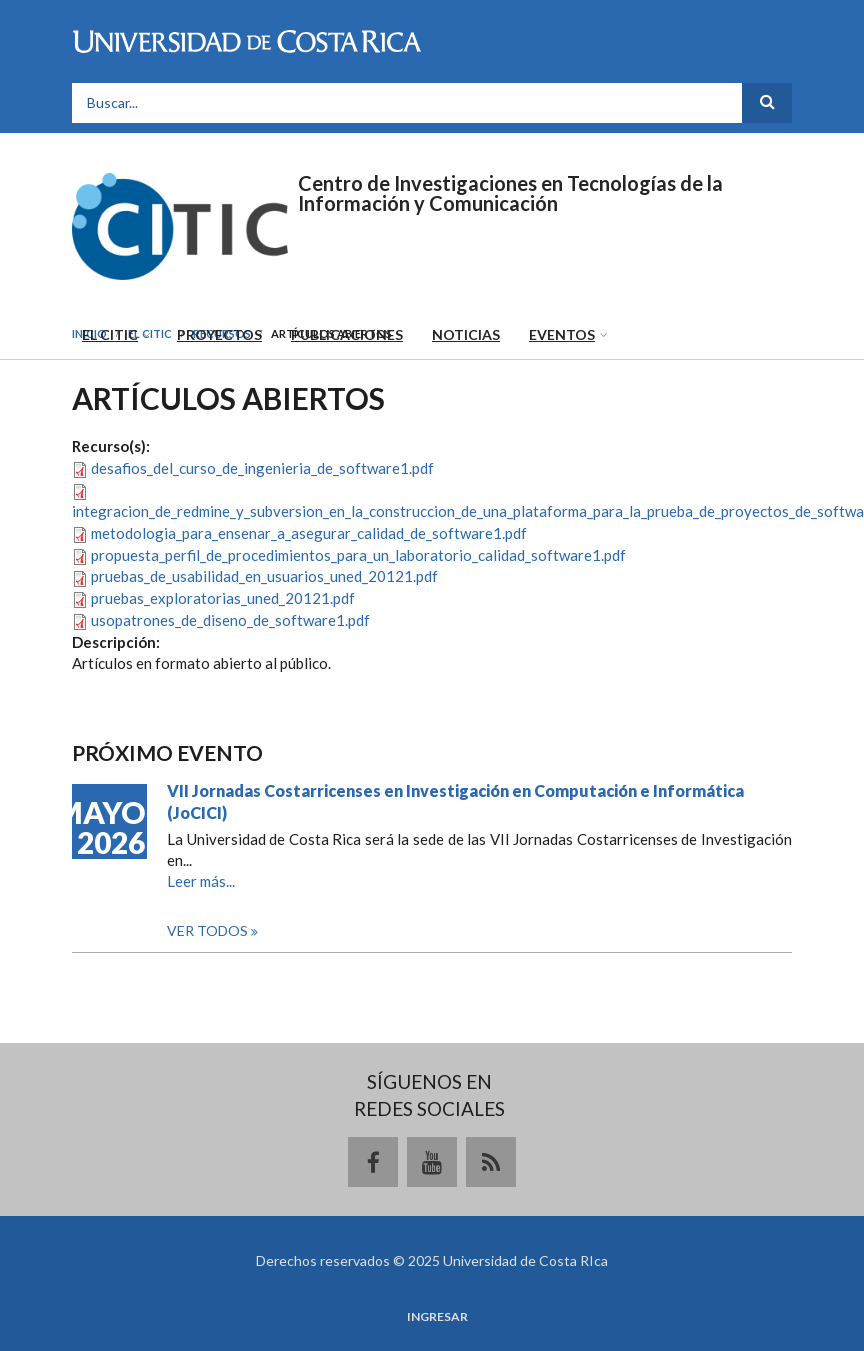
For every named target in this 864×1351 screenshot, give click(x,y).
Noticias (466, 334)
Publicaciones (347, 334)
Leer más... (201, 881)
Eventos (562, 334)
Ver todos (209, 930)
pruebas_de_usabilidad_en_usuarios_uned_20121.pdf (264, 576)
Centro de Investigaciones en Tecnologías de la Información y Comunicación (510, 193)
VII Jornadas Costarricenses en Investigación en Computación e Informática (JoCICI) (455, 801)
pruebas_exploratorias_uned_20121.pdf (223, 598)
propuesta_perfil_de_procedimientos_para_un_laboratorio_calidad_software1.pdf (358, 555)
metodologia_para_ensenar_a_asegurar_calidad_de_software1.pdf (309, 533)
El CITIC (110, 334)
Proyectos (219, 334)
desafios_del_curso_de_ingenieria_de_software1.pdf (262, 468)
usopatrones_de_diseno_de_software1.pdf (230, 620)
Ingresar (437, 1317)
